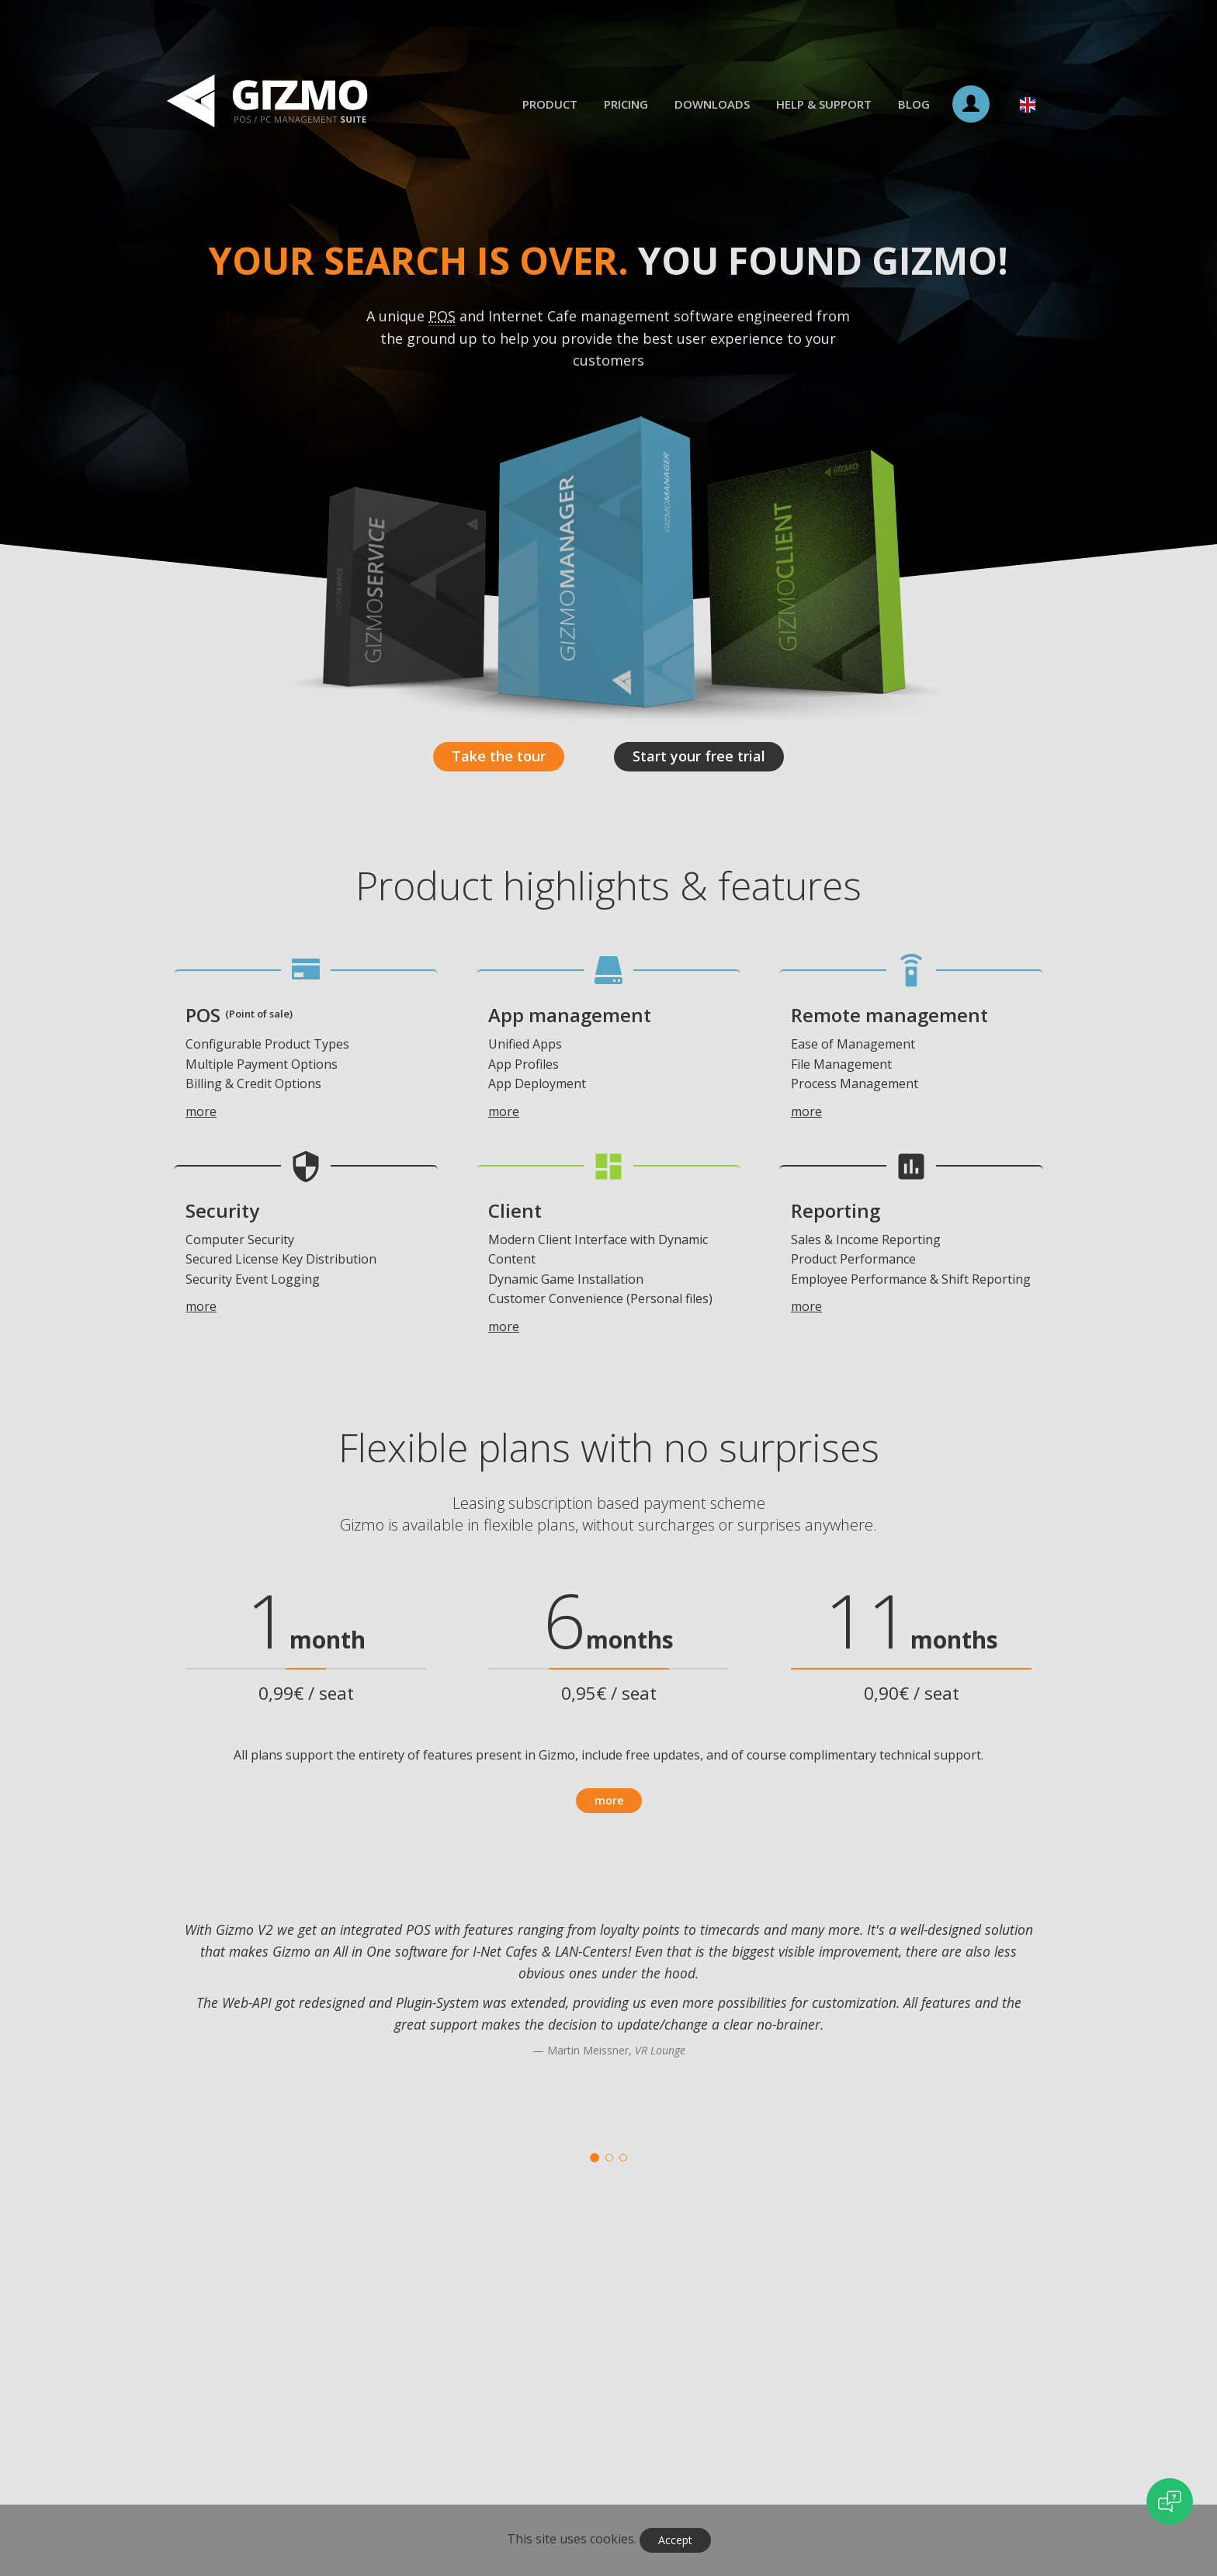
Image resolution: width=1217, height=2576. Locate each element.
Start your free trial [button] (699, 756)
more (201, 1111)
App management (569, 1015)
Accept (675, 2540)
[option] (608, 2007)
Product (549, 104)
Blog (914, 104)
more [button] (609, 1800)
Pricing (626, 104)
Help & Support (824, 104)
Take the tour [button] (499, 756)
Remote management (889, 1015)
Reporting (835, 1210)
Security (222, 1210)
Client (515, 1210)
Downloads (712, 104)
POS (239, 1015)
